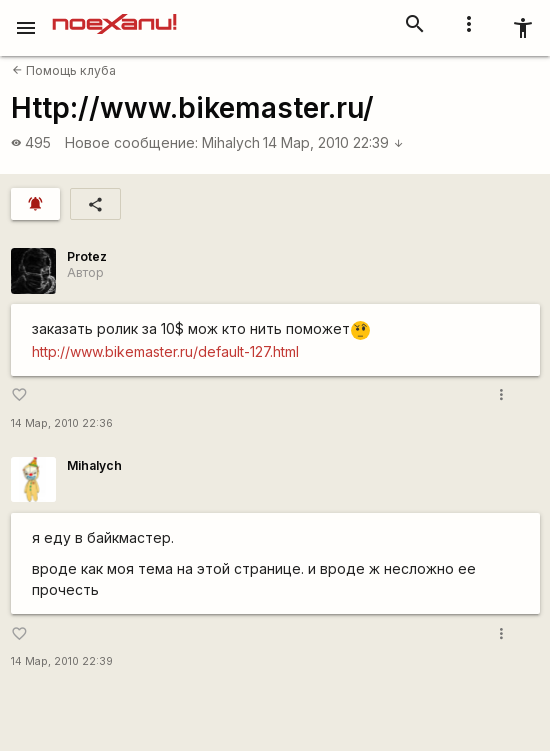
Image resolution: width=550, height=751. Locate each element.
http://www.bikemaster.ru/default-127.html (165, 351)
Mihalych (231, 142)
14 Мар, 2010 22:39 (333, 142)
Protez (87, 256)
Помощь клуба (64, 70)
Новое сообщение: (131, 142)
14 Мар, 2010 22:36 (62, 423)
